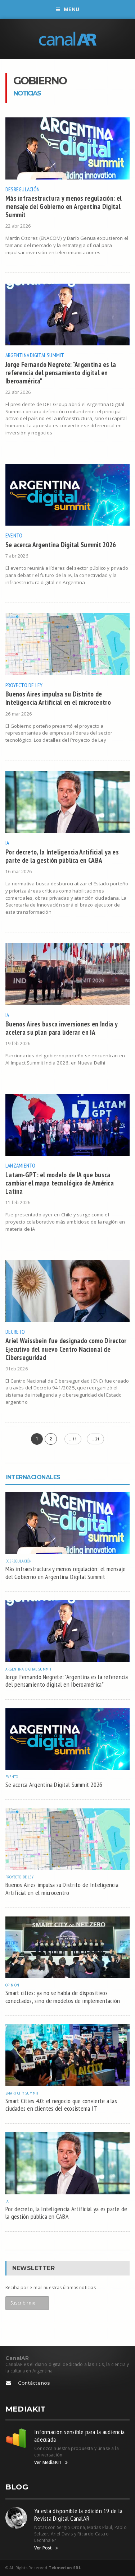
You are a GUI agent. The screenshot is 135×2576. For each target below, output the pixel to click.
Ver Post (46, 2548)
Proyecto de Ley (24, 685)
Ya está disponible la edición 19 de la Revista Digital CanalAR (78, 2515)
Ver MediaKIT (51, 2462)
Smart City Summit (22, 2093)
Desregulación (22, 189)
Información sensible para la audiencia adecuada (79, 2436)
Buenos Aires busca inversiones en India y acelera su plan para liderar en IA (61, 1028)
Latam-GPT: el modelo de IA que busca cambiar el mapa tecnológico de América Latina (59, 1183)
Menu (67, 9)
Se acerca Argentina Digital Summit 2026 (60, 544)
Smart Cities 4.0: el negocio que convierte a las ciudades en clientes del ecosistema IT (61, 2105)
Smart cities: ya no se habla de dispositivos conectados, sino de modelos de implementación (62, 1997)
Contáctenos (34, 2383)
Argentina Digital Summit (34, 355)
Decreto (15, 1331)
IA (7, 842)
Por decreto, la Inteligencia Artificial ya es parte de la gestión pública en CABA (62, 856)
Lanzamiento (20, 1165)
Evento (13, 535)
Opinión (12, 1985)
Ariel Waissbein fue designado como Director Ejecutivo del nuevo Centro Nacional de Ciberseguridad (65, 1348)
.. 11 (73, 1438)
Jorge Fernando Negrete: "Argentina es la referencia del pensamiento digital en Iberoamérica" (60, 372)
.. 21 (95, 1438)
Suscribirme (22, 2303)
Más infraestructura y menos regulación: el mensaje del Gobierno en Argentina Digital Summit (63, 206)
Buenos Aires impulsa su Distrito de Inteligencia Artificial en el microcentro (58, 698)
